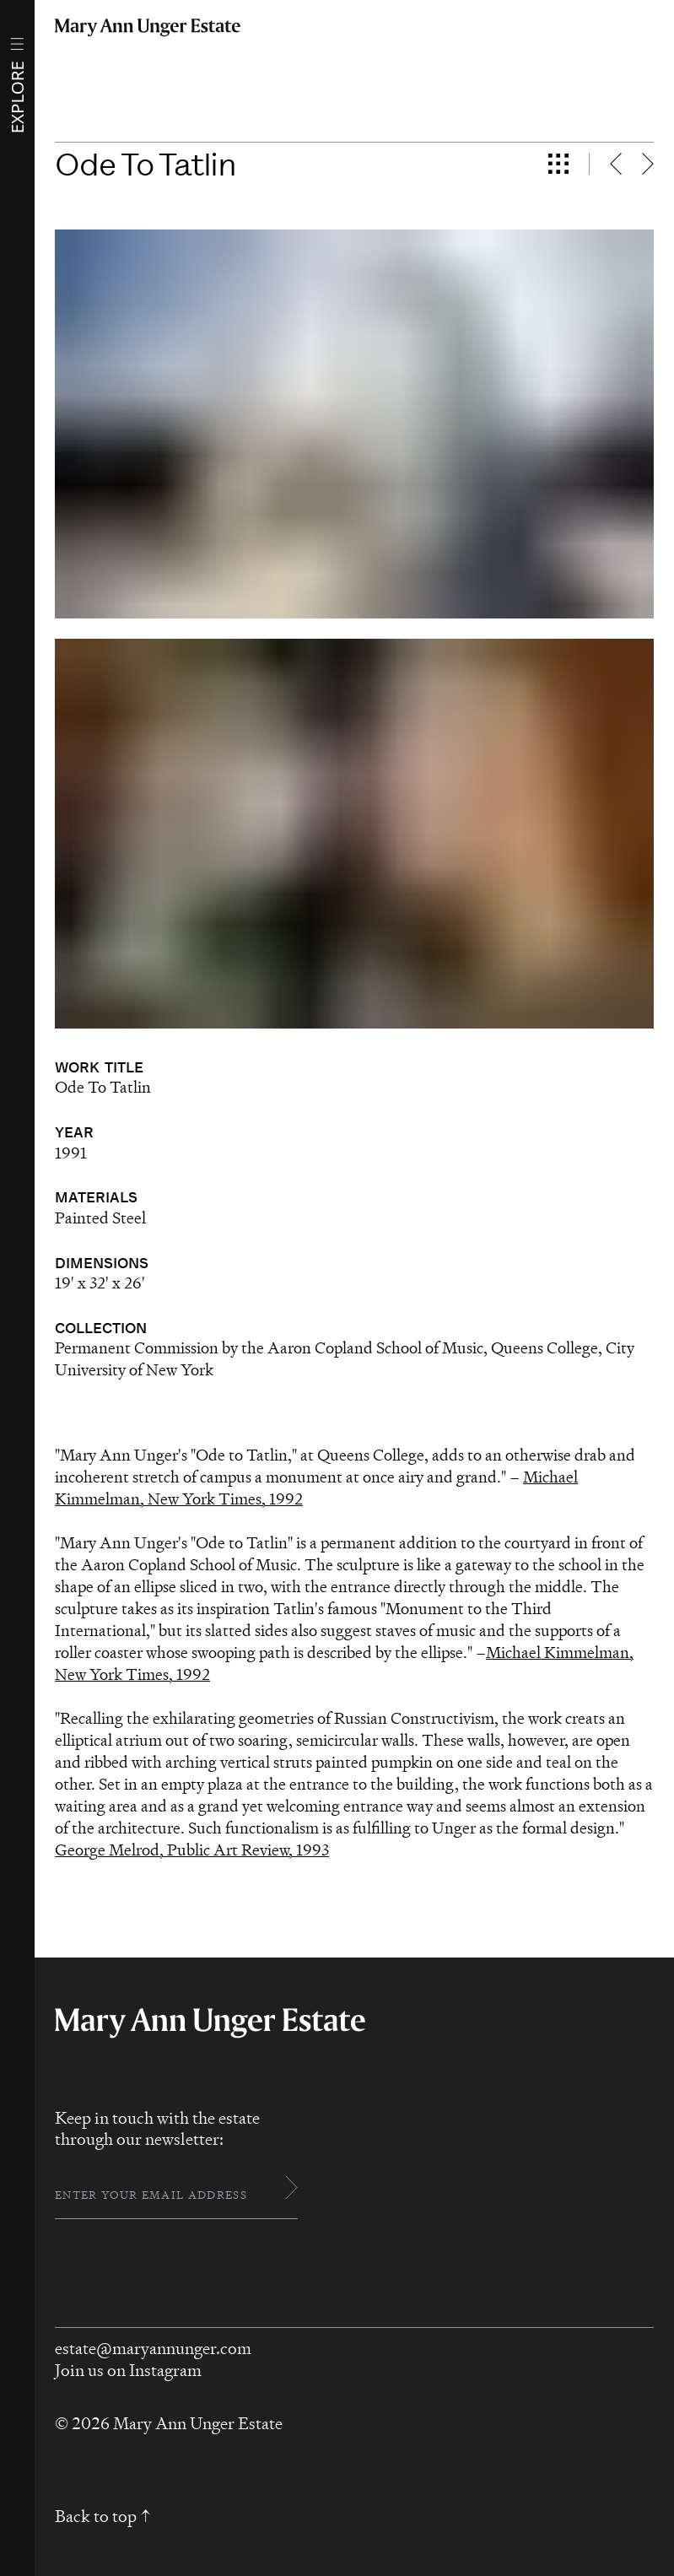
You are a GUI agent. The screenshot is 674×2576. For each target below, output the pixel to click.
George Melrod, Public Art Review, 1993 (192, 1849)
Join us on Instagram (128, 2370)
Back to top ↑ (103, 2516)
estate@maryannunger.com (153, 2348)
